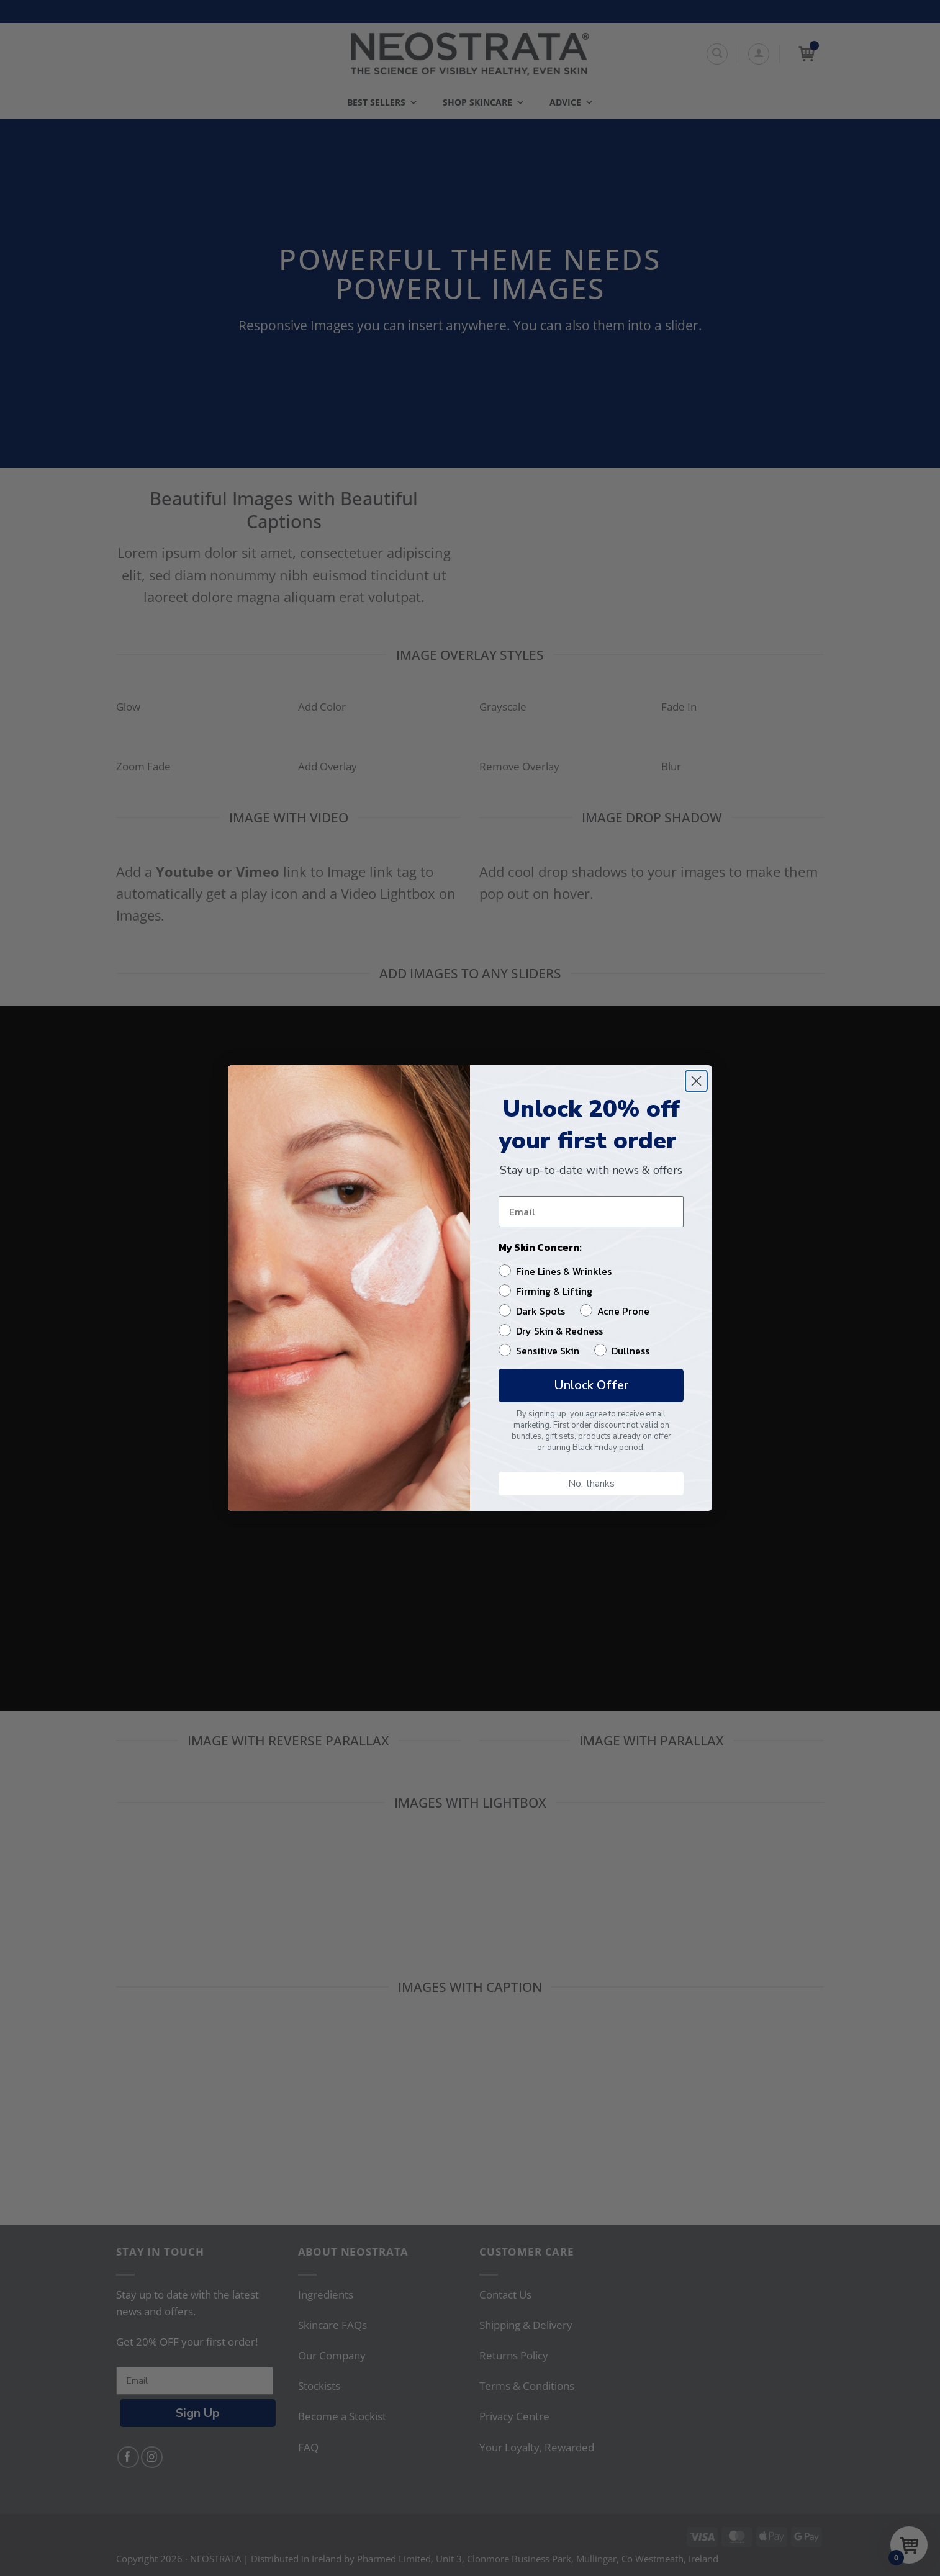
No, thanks (591, 1483)
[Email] (591, 1211)
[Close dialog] (696, 1081)
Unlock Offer (591, 1385)
